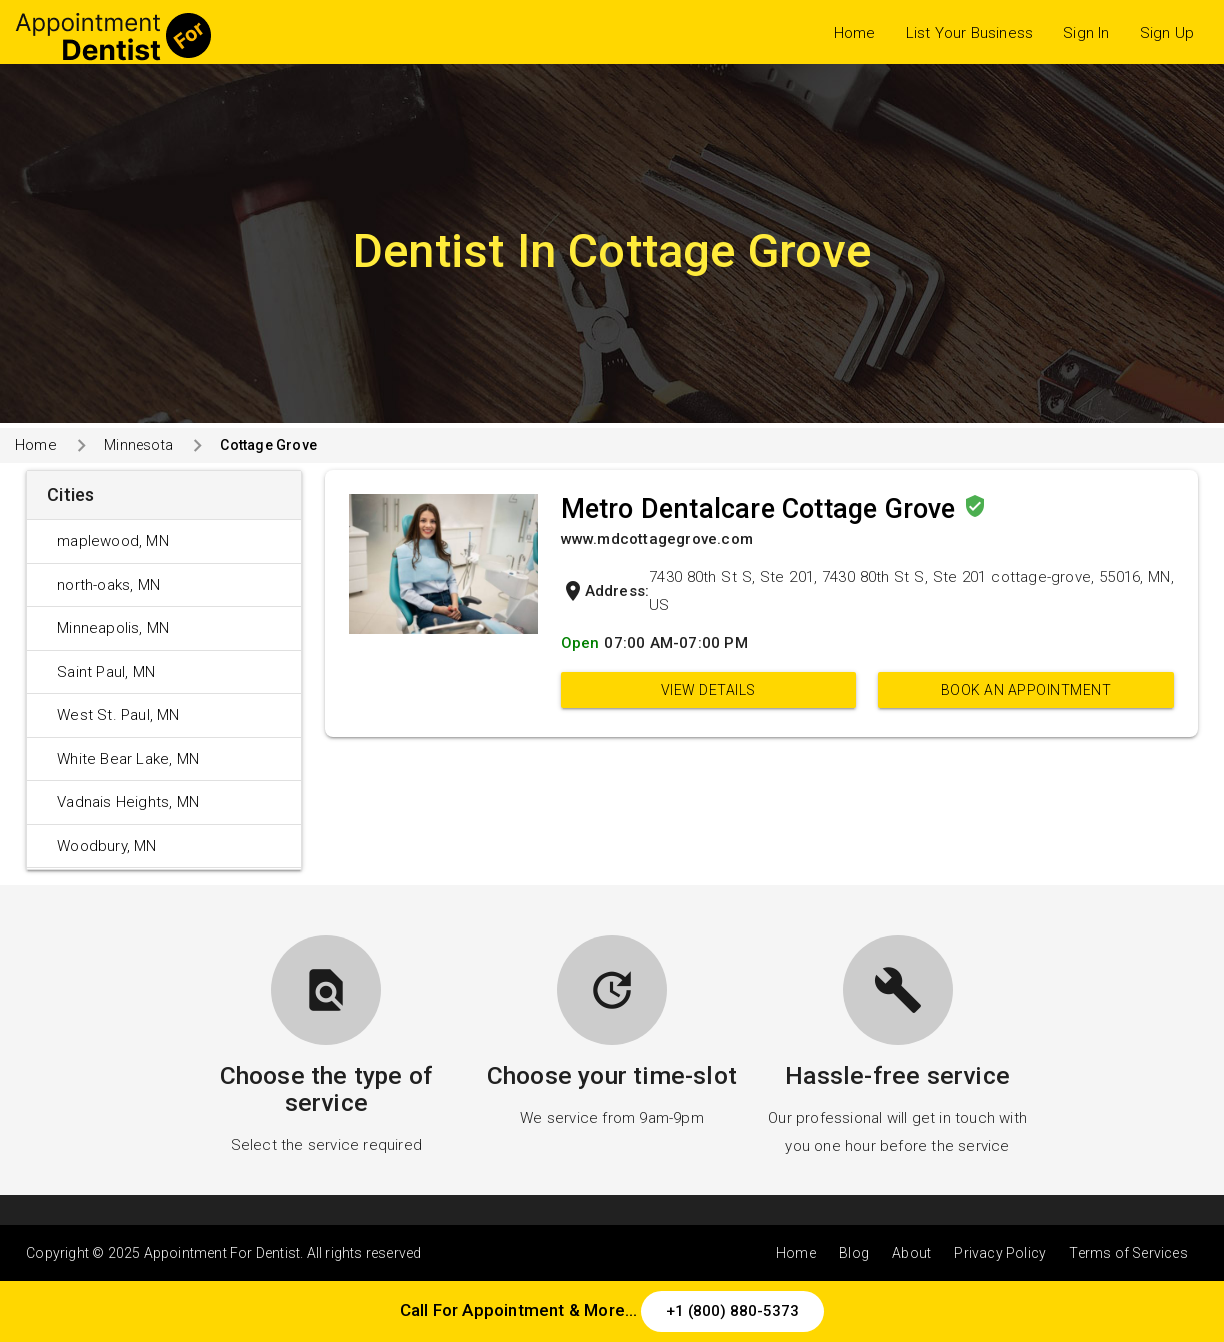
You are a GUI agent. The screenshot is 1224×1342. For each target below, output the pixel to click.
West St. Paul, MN (118, 715)
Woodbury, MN (106, 846)
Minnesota (138, 445)
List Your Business (970, 33)
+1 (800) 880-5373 (732, 1311)
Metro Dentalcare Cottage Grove (762, 509)
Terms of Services (1128, 1253)
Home (855, 33)
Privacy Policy (1000, 1253)
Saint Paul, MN (106, 672)
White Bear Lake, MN (128, 759)
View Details (708, 690)
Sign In (1086, 33)
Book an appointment (1026, 690)
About (911, 1253)
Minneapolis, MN (113, 628)
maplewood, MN (113, 541)
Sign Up (1167, 33)
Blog (854, 1253)
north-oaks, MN (108, 585)
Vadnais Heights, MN (128, 802)
